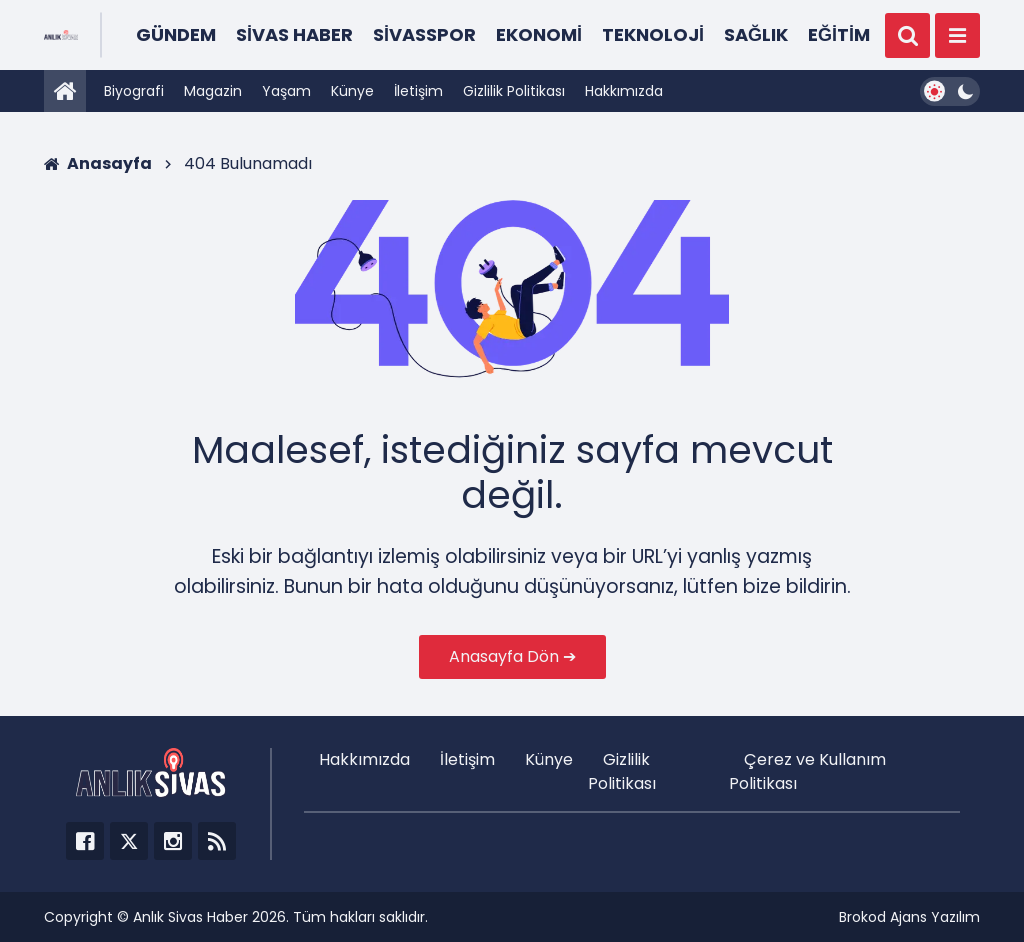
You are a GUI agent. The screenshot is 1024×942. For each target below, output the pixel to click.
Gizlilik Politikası (514, 91)
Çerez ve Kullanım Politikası (807, 771)
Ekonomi (539, 34)
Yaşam (286, 91)
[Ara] (907, 35)
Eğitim (839, 34)
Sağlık (756, 34)
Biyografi (134, 91)
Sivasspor (424, 34)
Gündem (176, 34)
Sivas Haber (294, 34)
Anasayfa (98, 163)
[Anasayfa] (65, 91)
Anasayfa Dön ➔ (512, 656)
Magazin (213, 91)
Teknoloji (653, 34)
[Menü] (957, 35)
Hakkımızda (624, 91)
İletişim (418, 91)
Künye (352, 91)
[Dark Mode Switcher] (950, 91)
